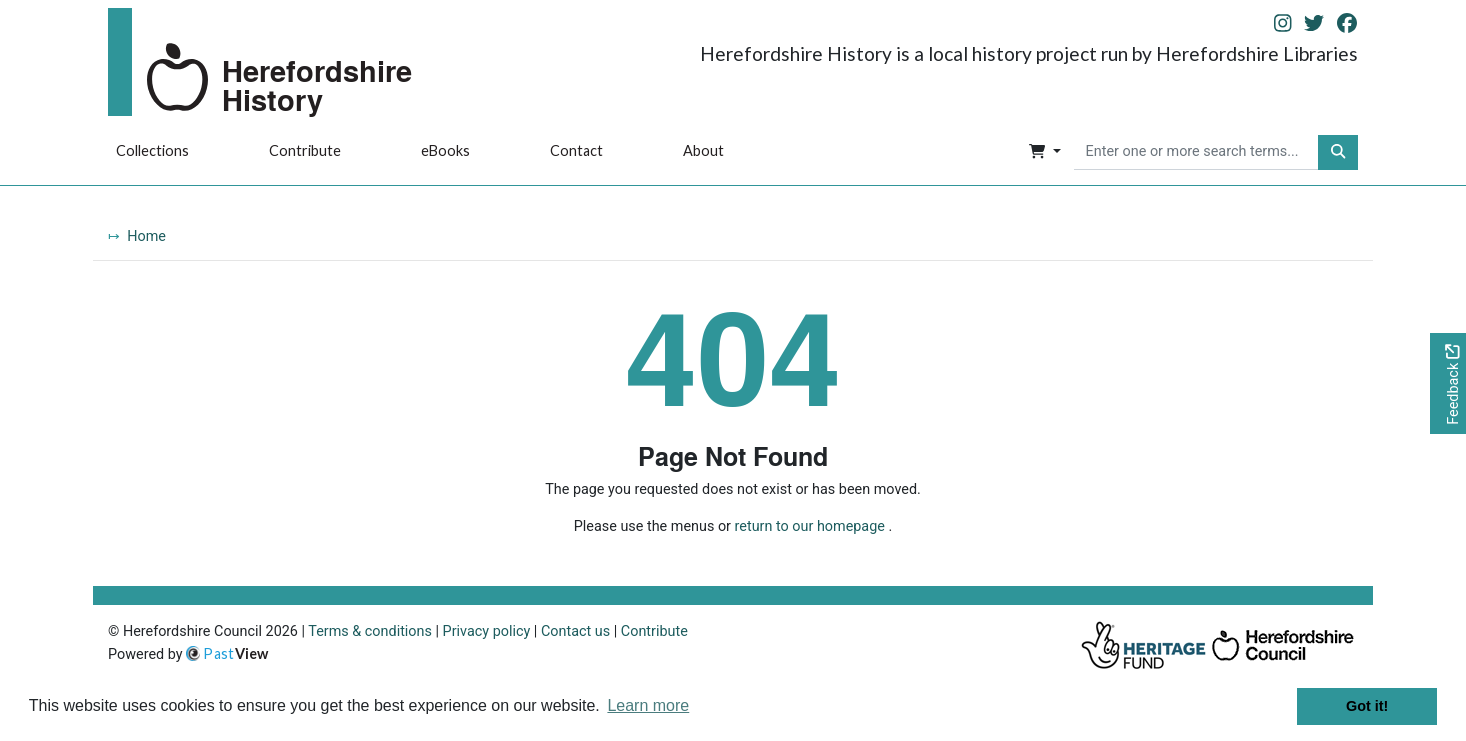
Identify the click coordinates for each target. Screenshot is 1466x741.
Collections (152, 150)
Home (146, 236)
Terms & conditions (370, 631)
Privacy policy (487, 631)
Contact (576, 150)
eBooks (445, 150)
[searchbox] (1196, 153)
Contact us (575, 631)
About (703, 150)
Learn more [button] (648, 705)
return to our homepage (810, 526)
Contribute (305, 150)
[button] (1044, 153)
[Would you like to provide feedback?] (1448, 383)
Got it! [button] (1367, 706)
